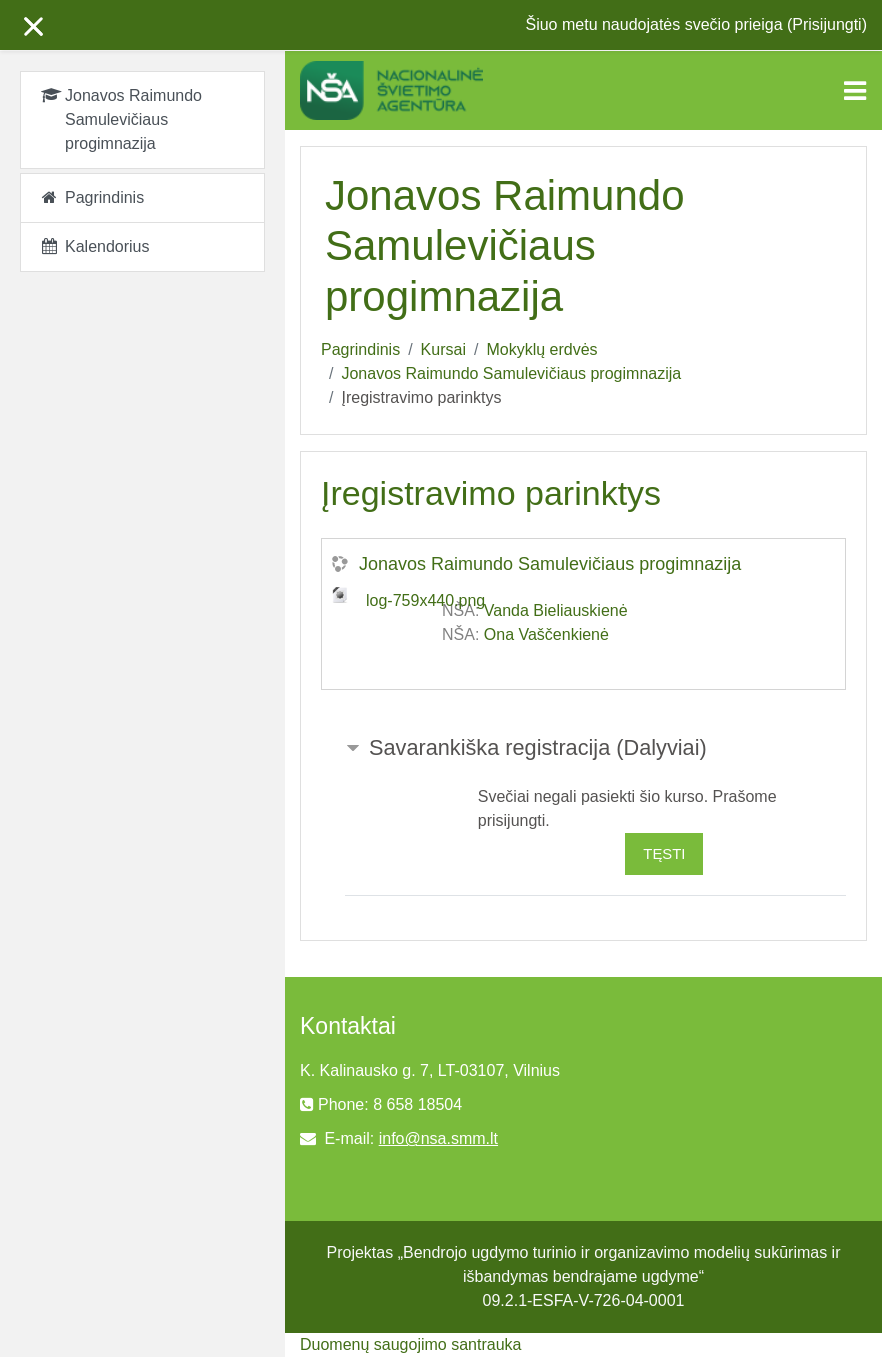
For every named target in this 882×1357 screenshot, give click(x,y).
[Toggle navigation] (855, 91)
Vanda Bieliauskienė (556, 610)
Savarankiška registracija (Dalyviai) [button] (538, 747)
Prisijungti (826, 24)
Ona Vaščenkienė (546, 634)
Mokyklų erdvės (541, 349)
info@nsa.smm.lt (438, 1138)
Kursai (443, 349)
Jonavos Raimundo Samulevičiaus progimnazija (511, 373)
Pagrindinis (360, 349)
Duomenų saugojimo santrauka (410, 1344)
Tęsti (664, 854)
